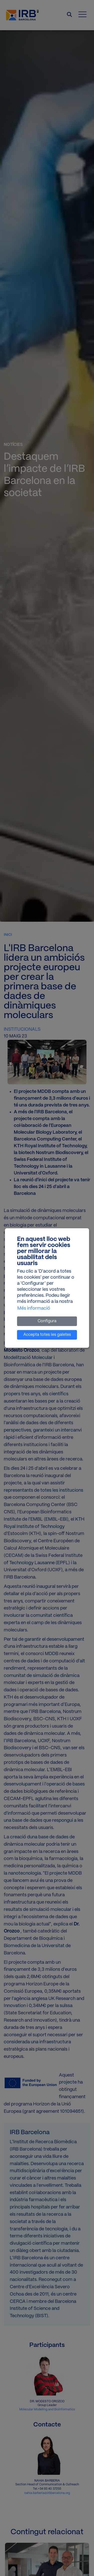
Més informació (33, 1308)
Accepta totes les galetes (47, 1335)
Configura (47, 1321)
